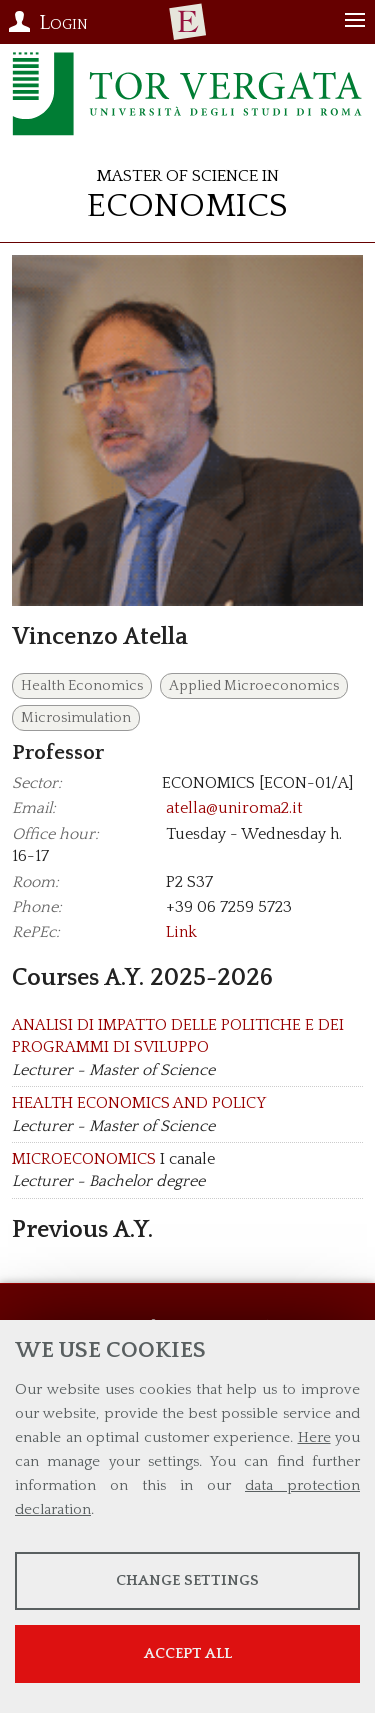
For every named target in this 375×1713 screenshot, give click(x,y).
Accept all (188, 1653)
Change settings (187, 1580)
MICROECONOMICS (84, 1159)
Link (181, 932)
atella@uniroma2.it (234, 808)
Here (314, 1437)
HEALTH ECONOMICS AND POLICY (139, 1103)
